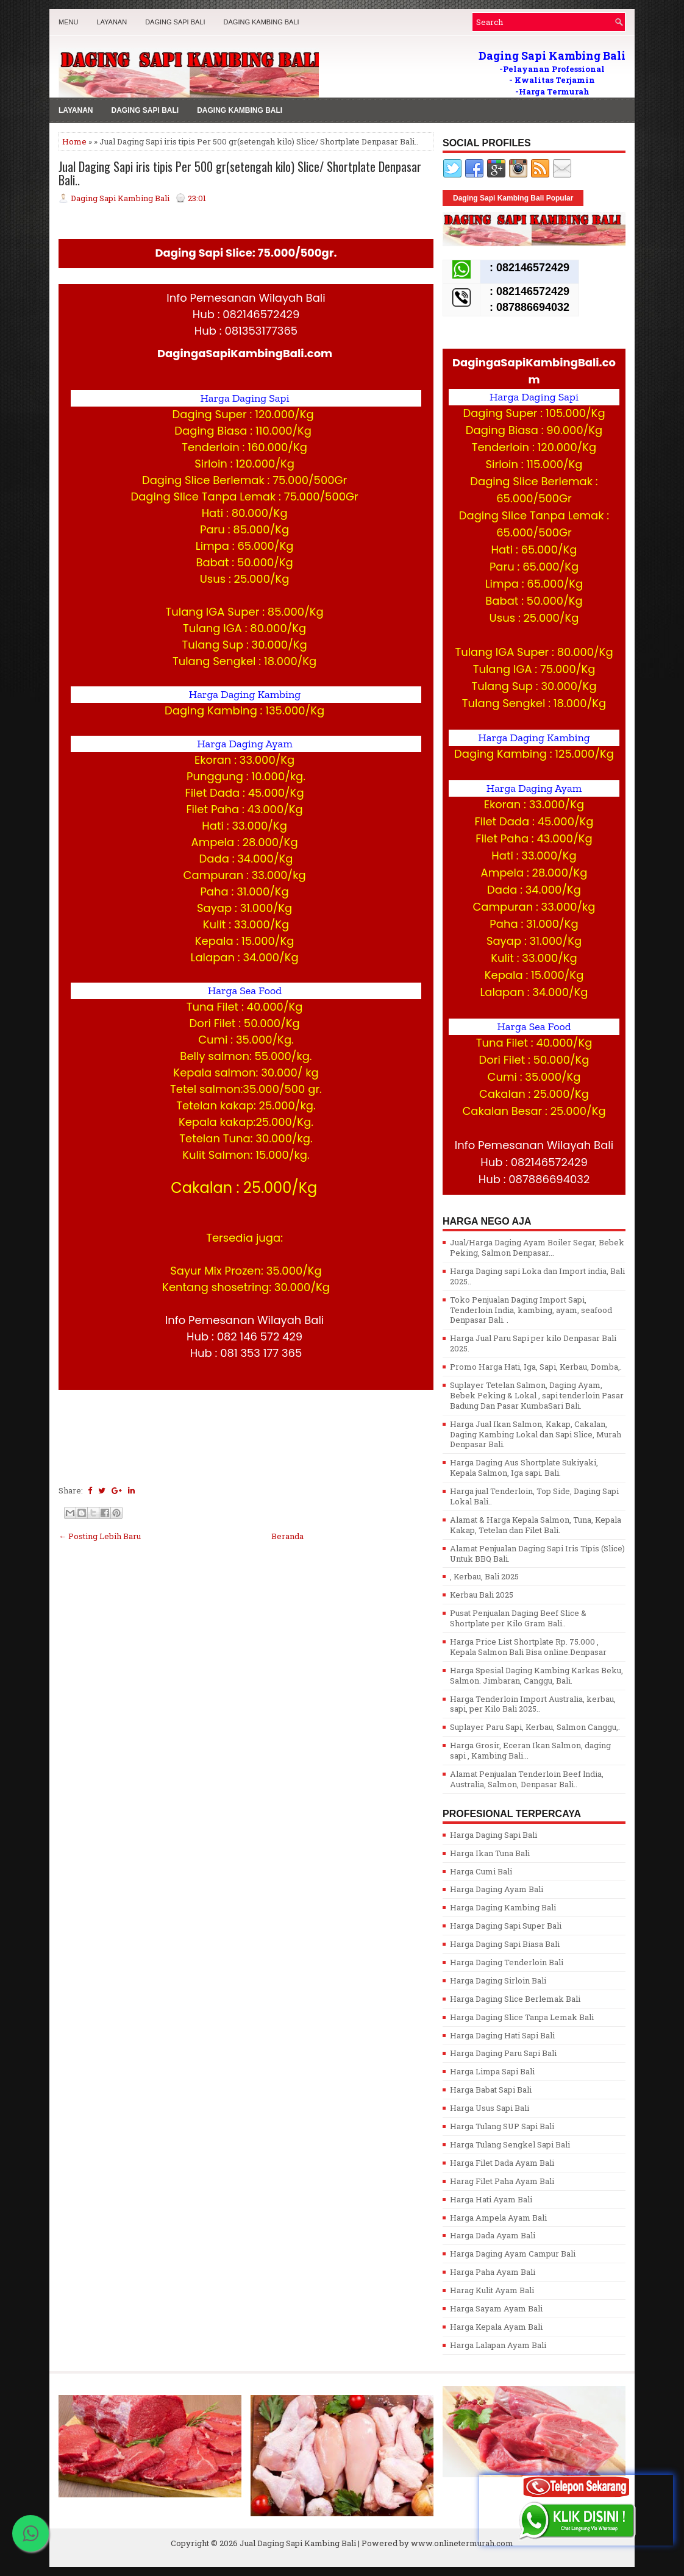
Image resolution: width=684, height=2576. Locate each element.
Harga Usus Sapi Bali (489, 2107)
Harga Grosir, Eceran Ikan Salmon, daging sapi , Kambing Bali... (530, 1750)
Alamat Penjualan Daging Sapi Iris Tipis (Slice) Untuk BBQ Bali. (537, 1553)
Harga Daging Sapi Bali (493, 1834)
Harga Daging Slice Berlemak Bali (515, 1998)
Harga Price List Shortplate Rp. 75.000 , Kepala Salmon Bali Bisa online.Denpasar (528, 1646)
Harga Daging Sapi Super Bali (505, 1925)
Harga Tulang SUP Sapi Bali (502, 2126)
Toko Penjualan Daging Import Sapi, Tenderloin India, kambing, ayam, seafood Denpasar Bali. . (531, 1310)
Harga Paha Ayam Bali (492, 2271)
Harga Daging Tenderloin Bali (506, 1962)
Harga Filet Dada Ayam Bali (502, 2162)
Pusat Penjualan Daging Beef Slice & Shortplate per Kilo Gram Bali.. (518, 1618)
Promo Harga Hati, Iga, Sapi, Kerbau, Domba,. (536, 1366)
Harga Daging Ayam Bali (496, 1889)
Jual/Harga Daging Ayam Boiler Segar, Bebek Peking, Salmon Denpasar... (537, 1247)
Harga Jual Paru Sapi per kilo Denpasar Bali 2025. (533, 1343)
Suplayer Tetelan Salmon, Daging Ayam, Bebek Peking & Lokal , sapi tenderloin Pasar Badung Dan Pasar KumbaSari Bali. (537, 1395)
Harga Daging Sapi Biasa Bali (505, 1943)
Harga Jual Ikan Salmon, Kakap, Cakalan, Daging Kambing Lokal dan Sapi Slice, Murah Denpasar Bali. (535, 1434)
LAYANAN (111, 22)
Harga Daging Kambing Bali (503, 1907)
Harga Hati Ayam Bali (491, 2199)
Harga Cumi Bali (481, 1871)
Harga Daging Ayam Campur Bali (512, 2253)
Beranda (287, 1536)
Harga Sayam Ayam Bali (496, 2308)
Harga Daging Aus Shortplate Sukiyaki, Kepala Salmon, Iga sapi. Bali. (524, 1467)
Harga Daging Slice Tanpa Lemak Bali (522, 2017)
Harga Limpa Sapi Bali (492, 2071)
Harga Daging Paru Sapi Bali (503, 2053)
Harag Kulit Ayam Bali (492, 2290)
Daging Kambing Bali (261, 22)
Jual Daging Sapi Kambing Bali (298, 2543)
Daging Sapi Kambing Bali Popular (513, 198)
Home (74, 141)
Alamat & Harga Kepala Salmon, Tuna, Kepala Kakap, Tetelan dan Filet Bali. (535, 1524)
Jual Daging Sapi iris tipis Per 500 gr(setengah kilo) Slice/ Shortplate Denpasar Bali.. (240, 173)
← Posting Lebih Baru (100, 1536)
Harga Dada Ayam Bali (492, 2235)
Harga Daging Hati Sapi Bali (502, 2035)
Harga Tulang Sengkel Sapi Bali (510, 2144)
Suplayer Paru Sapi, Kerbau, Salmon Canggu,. (535, 1726)
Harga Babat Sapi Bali (491, 2089)
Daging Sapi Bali (175, 22)
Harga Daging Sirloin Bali (498, 1980)
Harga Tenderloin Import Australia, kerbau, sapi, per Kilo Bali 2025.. (533, 1704)
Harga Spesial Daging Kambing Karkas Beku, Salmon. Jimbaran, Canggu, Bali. (536, 1675)
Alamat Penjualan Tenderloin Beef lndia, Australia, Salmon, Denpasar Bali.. (527, 1779)
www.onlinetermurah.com (462, 2543)
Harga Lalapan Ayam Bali (498, 2344)
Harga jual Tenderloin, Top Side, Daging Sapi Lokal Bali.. (534, 1496)
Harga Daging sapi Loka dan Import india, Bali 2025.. (537, 1276)
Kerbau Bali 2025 (481, 1594)
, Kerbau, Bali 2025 (484, 1576)
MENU (68, 22)
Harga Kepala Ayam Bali (496, 2326)
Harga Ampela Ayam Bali (498, 2217)
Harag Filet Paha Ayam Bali (502, 2181)
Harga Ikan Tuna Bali (490, 1853)
